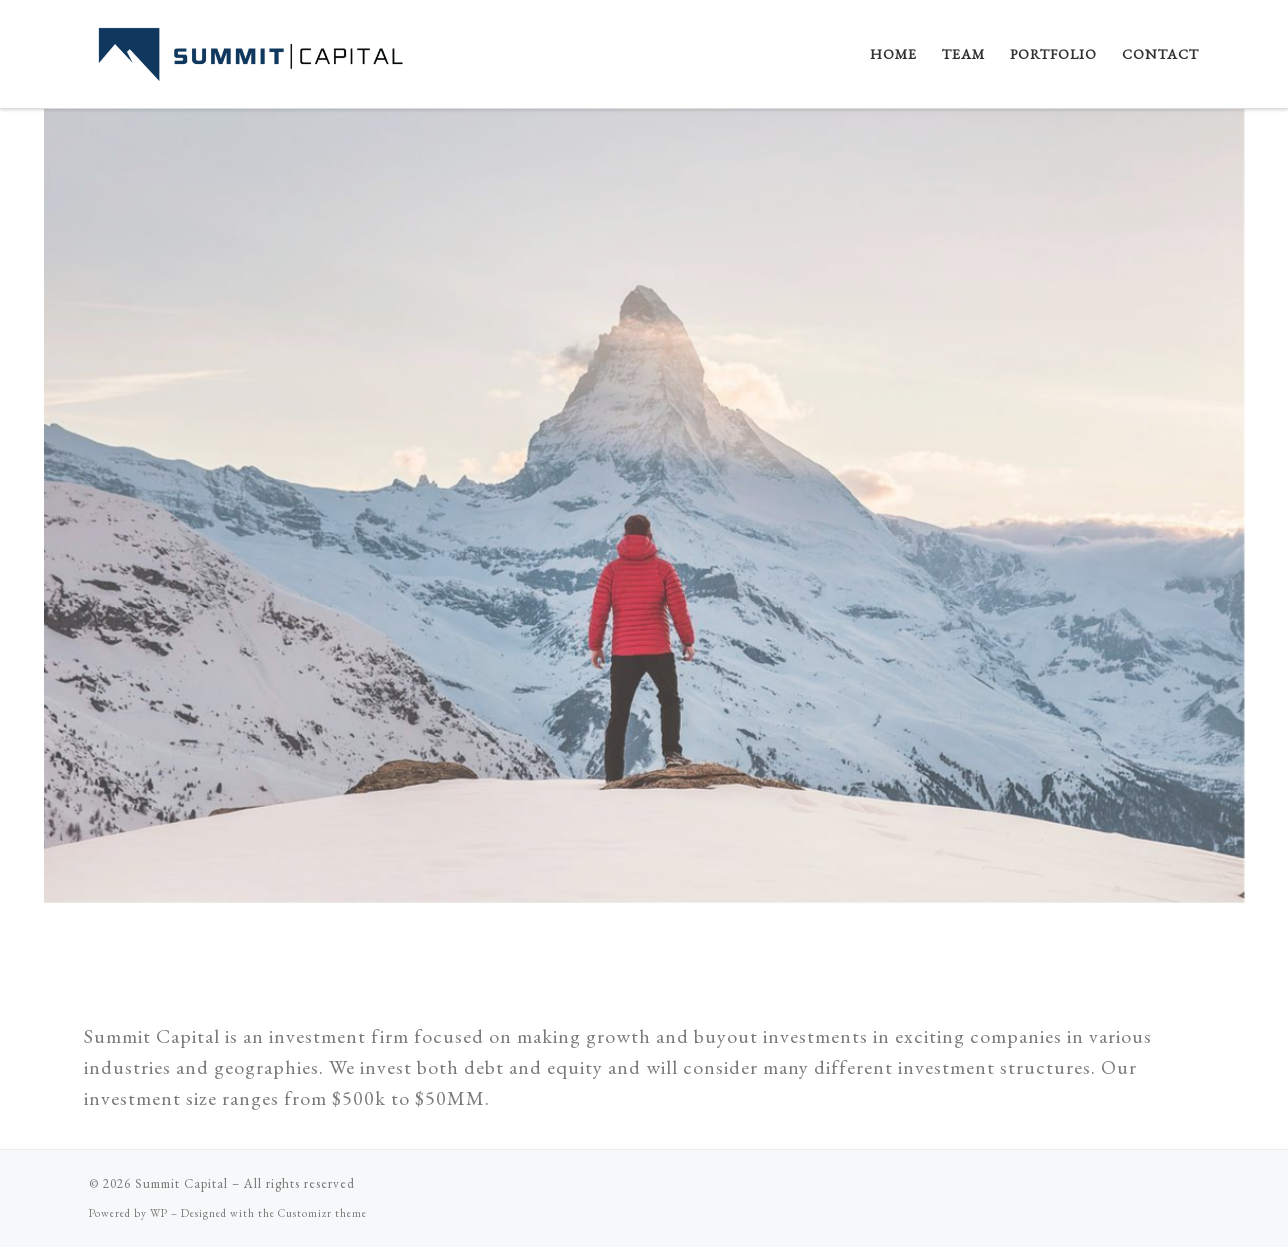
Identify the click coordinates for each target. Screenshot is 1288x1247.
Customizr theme (322, 1213)
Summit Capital (181, 1183)
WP (159, 1213)
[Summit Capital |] (262, 48)
